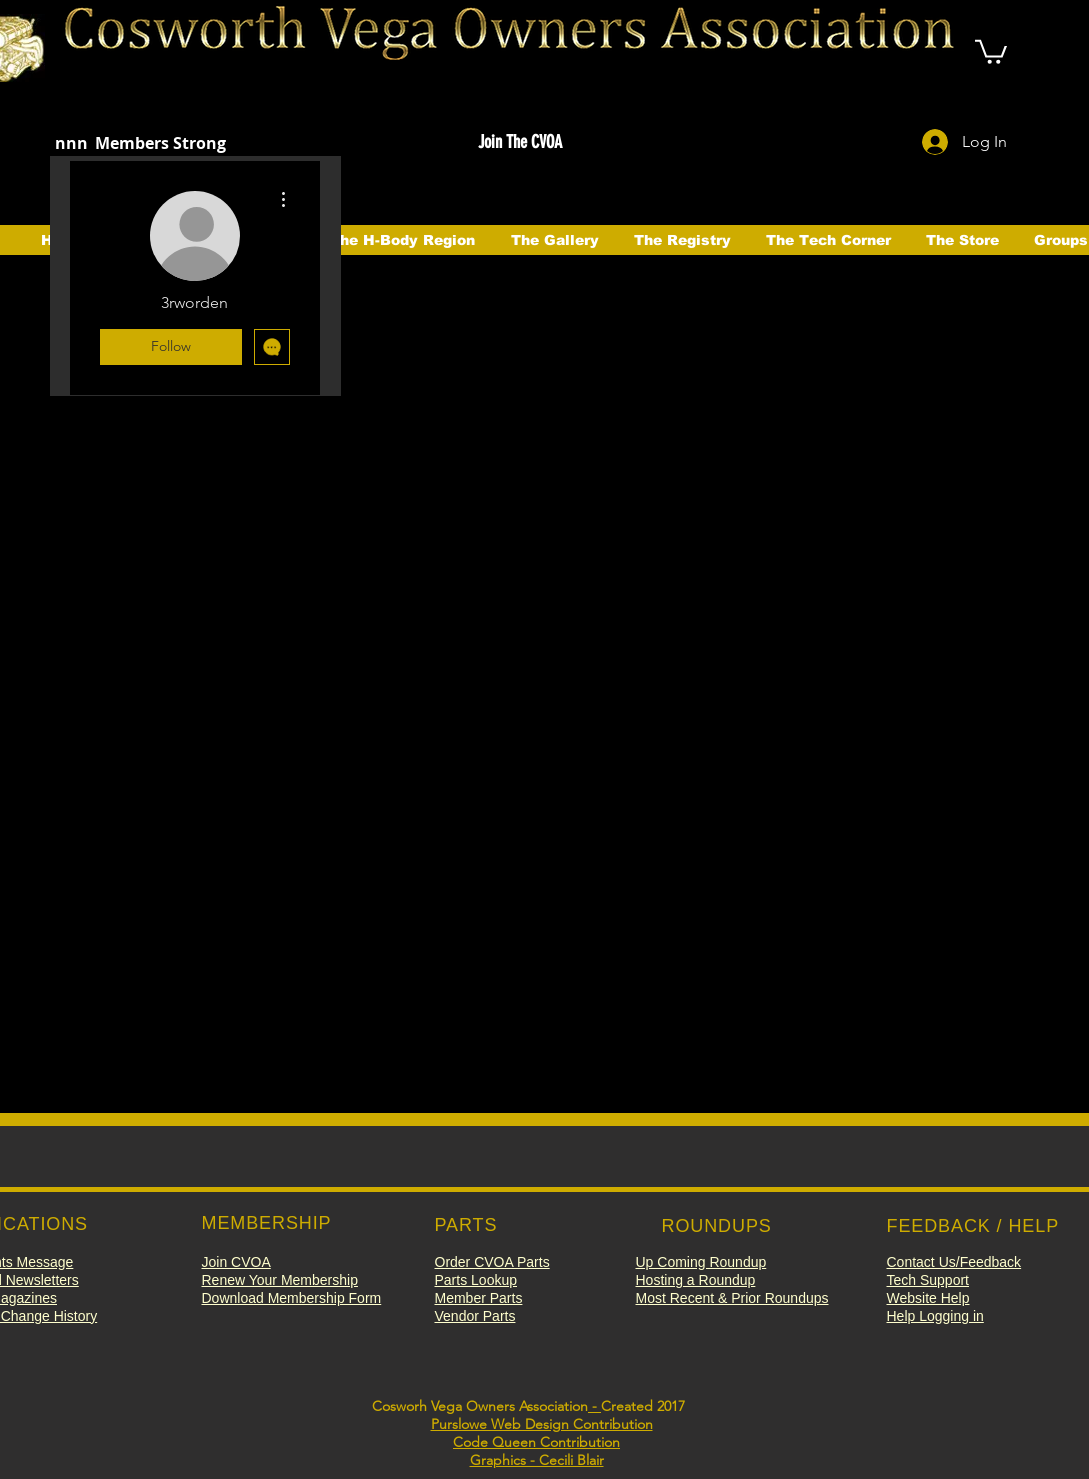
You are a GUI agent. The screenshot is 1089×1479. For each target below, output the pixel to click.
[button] (991, 50)
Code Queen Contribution (536, 1442)
